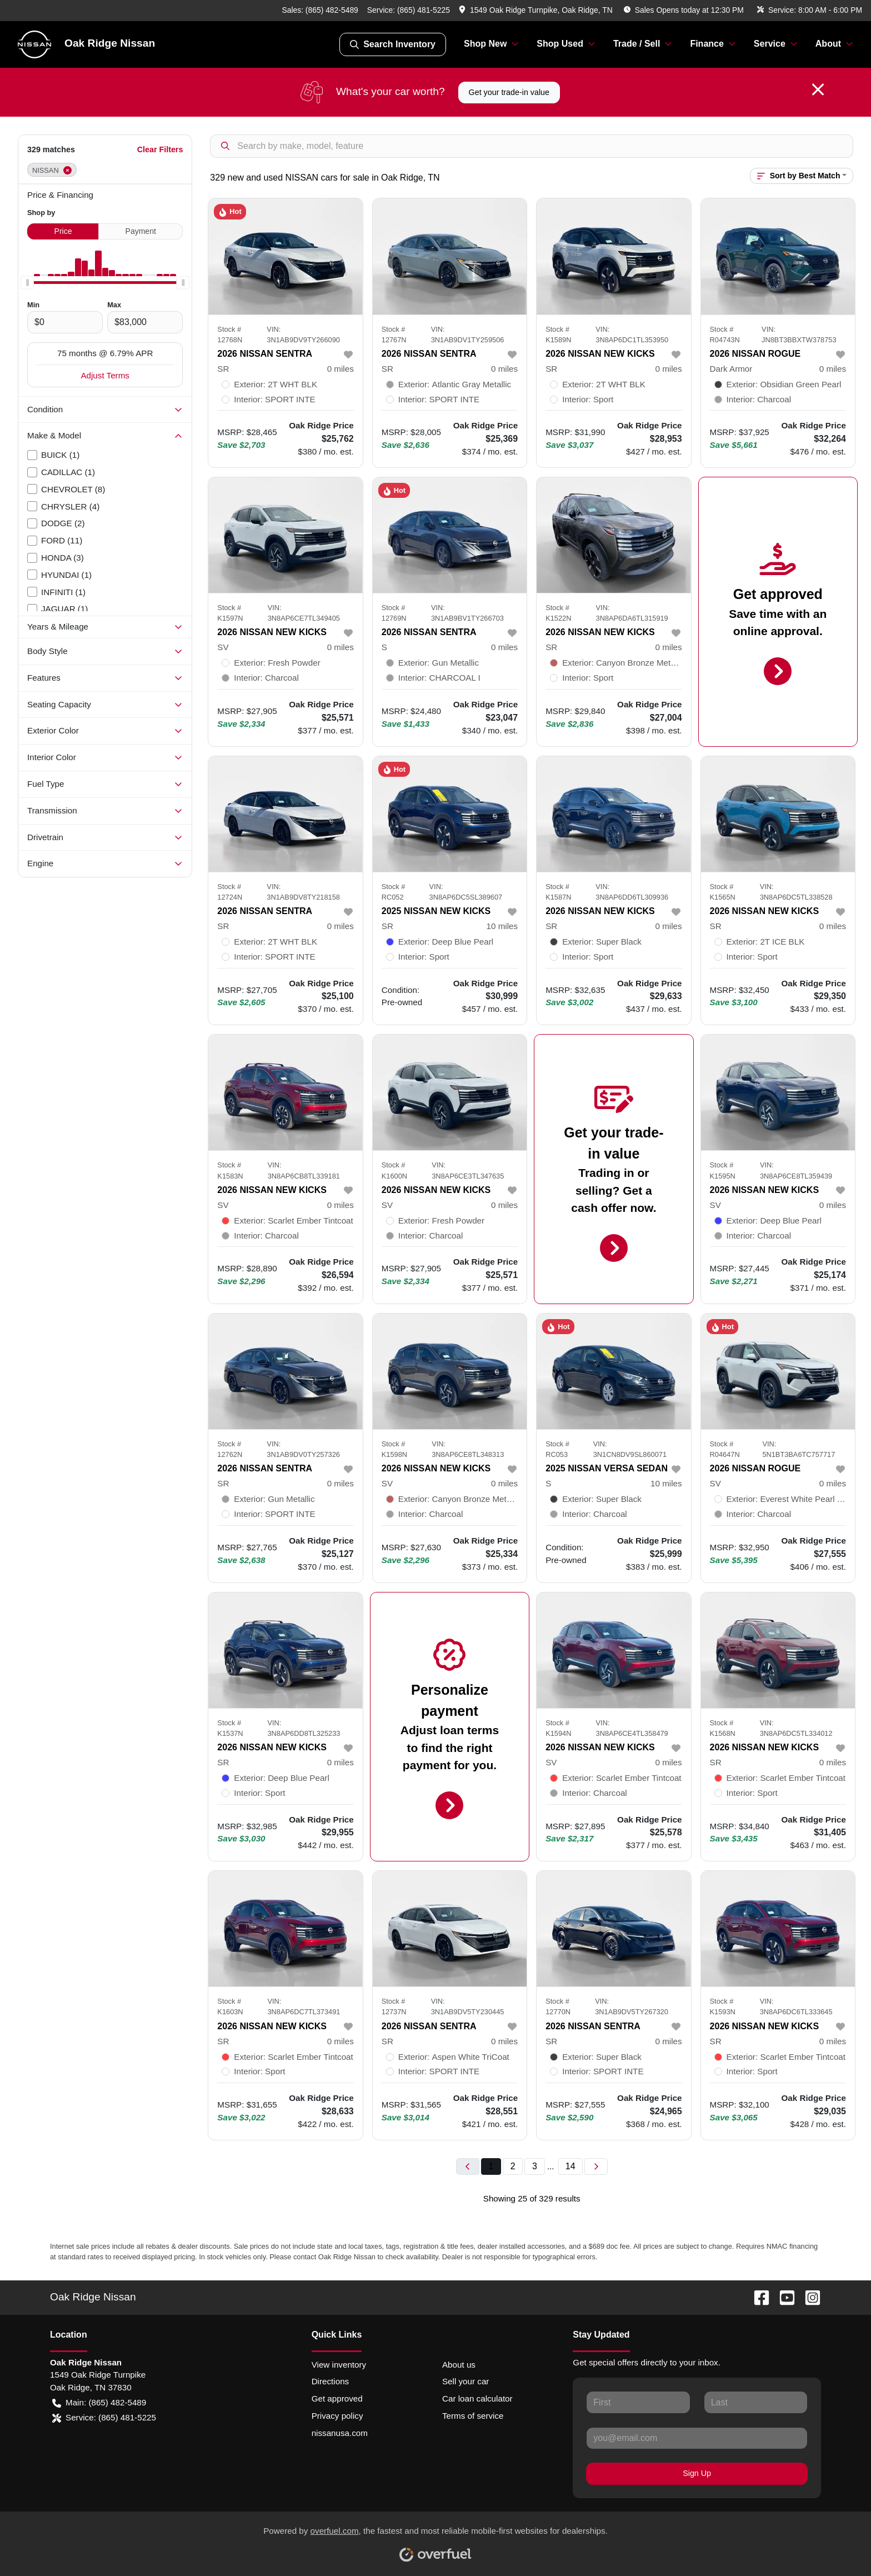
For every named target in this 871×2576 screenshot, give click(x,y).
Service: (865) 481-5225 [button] (104, 2418)
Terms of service (473, 2415)
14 (570, 2166)
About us (458, 2364)
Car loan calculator (477, 2398)
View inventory (339, 2364)
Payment (141, 231)
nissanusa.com (340, 2433)
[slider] (27, 282)
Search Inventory (393, 44)
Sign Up (697, 2473)
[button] (536, 10)
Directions (330, 2381)
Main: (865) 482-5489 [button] (99, 2403)
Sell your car (465, 2381)
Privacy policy (337, 2415)
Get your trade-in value (509, 92)
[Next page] (596, 2166)
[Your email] (697, 2438)
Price (63, 231)
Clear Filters (160, 149)
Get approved (337, 2398)
